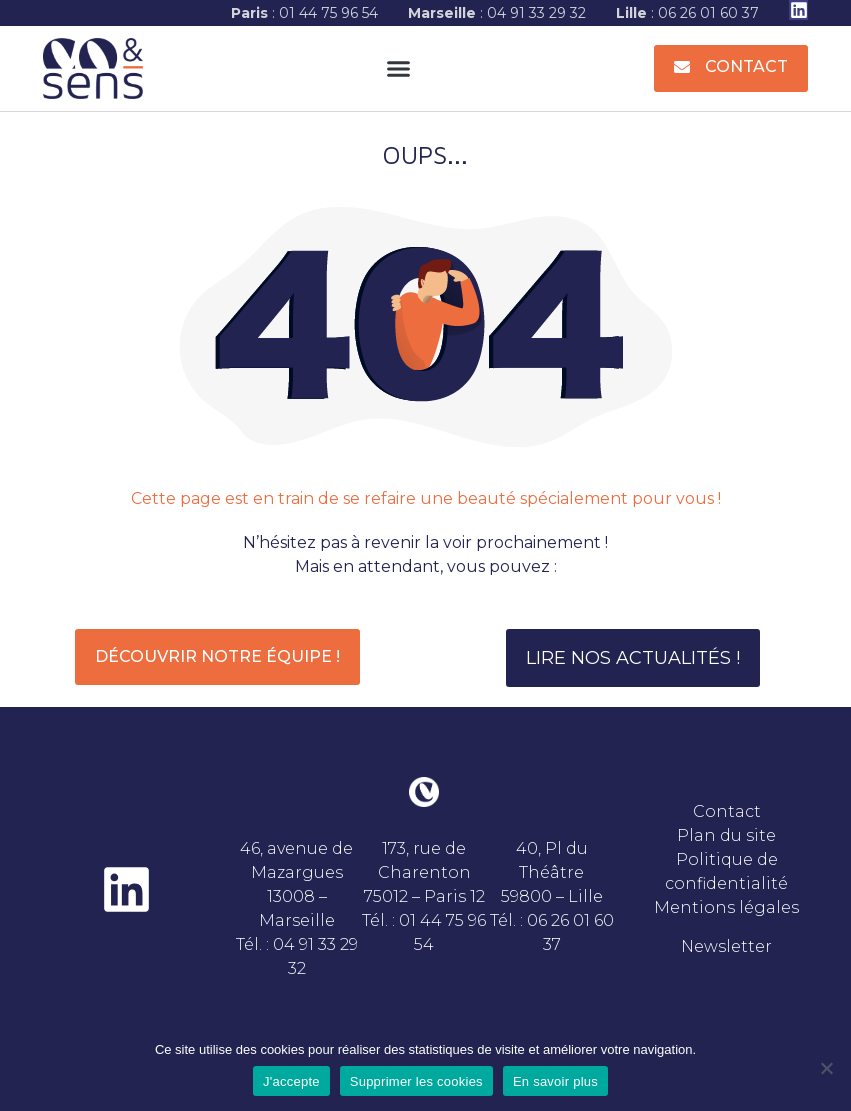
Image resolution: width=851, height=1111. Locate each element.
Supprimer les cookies (416, 1081)
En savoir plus (555, 1081)
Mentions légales (726, 907)
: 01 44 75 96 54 (304, 13)
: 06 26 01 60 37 (687, 13)
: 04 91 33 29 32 (497, 13)
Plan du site (726, 835)
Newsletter (726, 946)
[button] (399, 69)
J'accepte (291, 1081)
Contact (727, 811)
